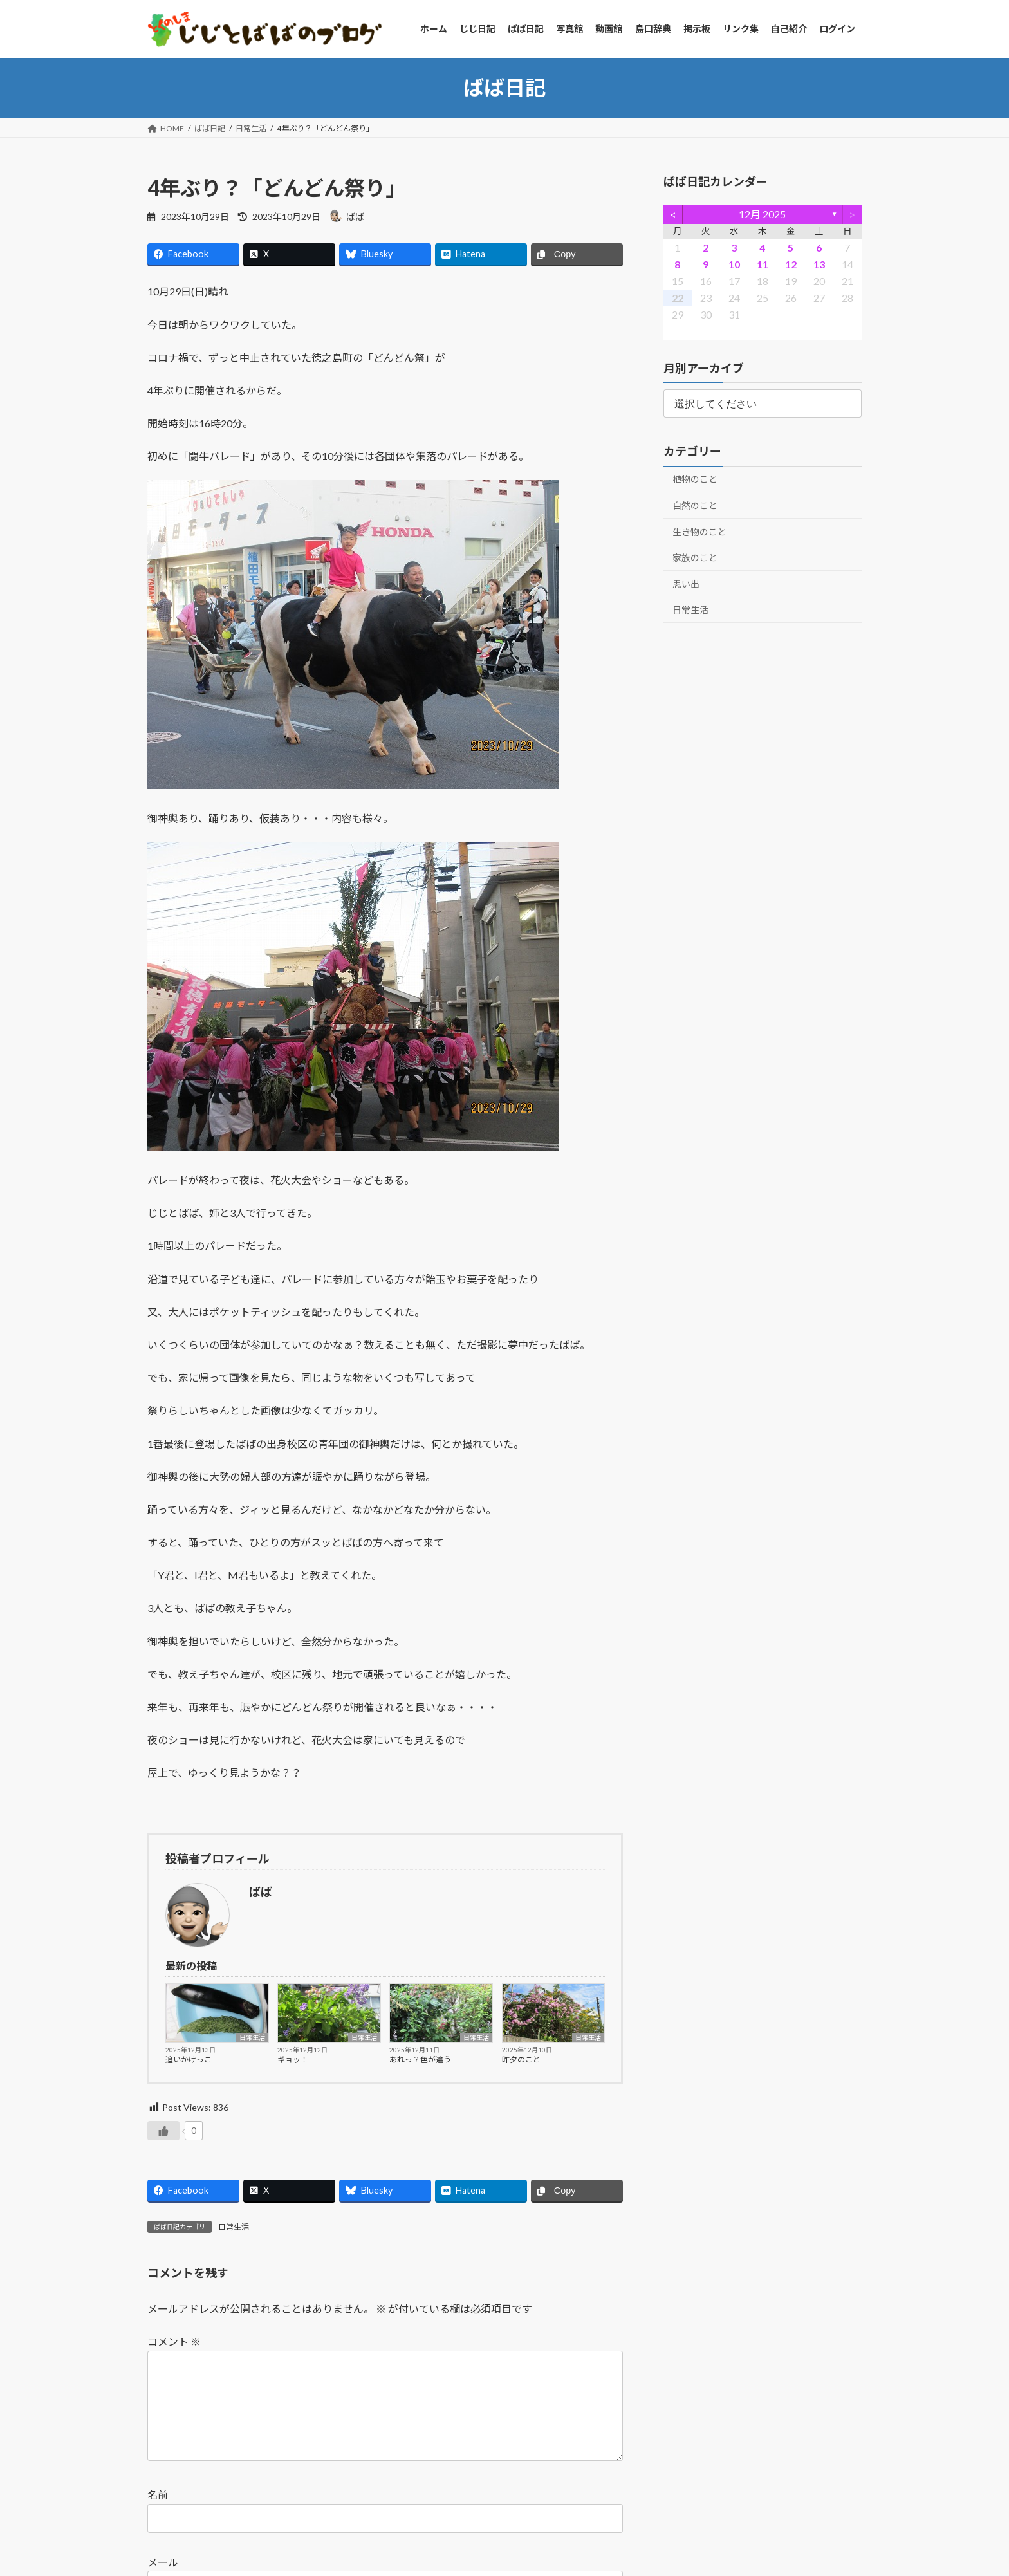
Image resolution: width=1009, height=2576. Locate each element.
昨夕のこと (521, 2059)
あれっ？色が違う (420, 2059)
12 (791, 263)
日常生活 (252, 2037)
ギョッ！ (292, 2059)
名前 (157, 2515)
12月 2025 (762, 214)
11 (762, 263)
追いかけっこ (188, 2059)
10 (734, 263)
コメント (174, 2341)
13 (819, 263)
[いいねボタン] (163, 2130)
